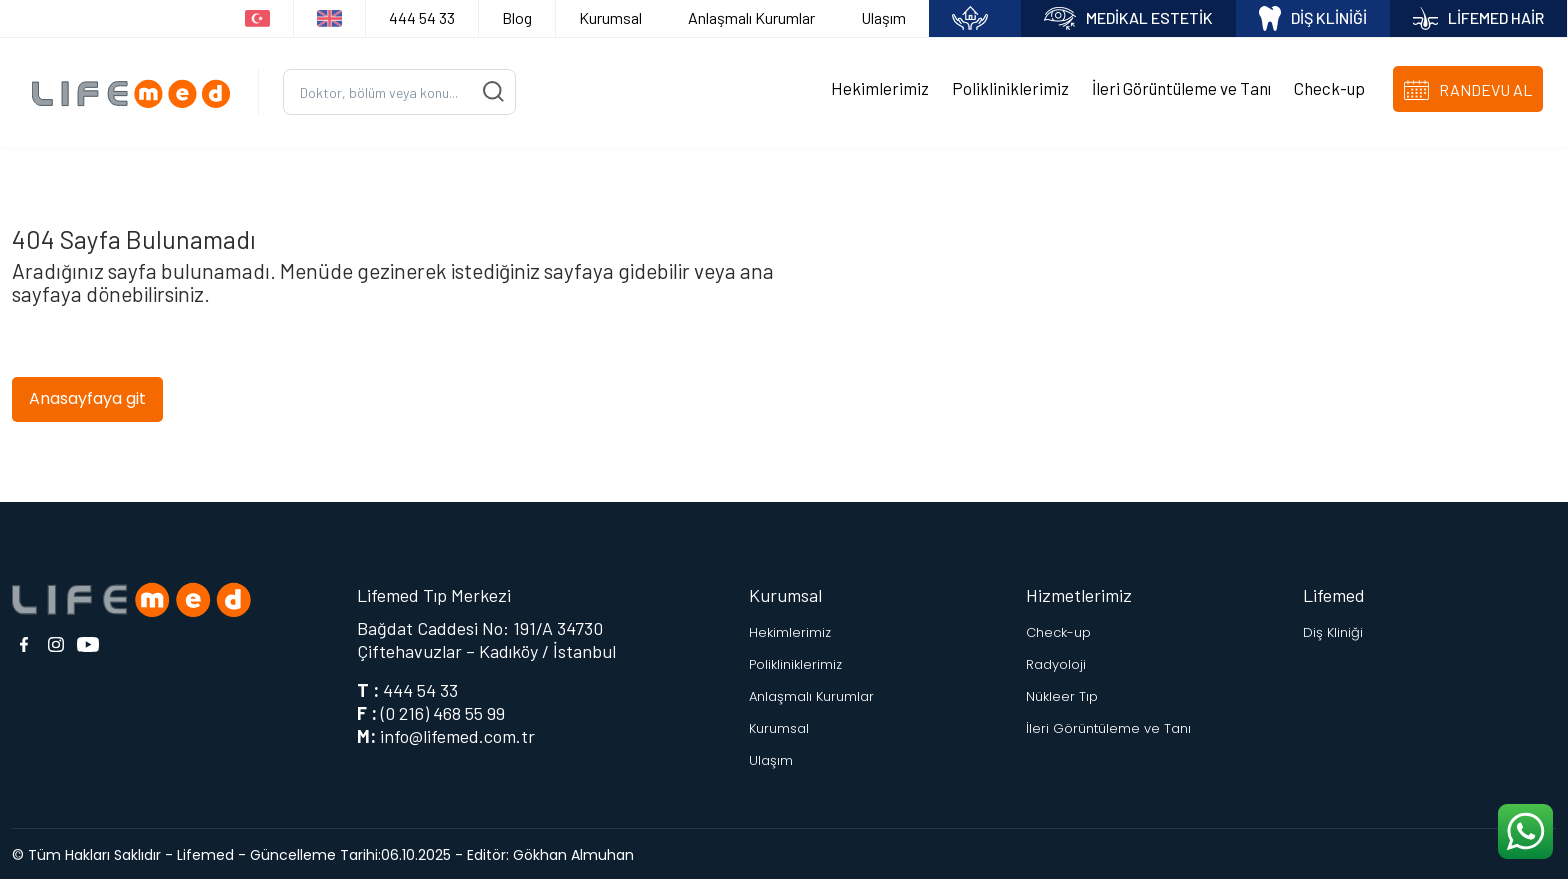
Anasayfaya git (87, 395)
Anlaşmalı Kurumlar (751, 17)
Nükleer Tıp (1062, 693)
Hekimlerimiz (880, 87)
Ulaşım (883, 17)
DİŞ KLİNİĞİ (1313, 18)
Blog (517, 17)
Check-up (1329, 87)
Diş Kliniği (1333, 629)
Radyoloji (1056, 661)
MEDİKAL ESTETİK (1128, 18)
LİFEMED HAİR (1478, 18)
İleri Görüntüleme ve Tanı (1181, 87)
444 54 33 (422, 17)
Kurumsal (610, 17)
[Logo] (137, 90)
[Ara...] (399, 90)
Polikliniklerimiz (1010, 87)
